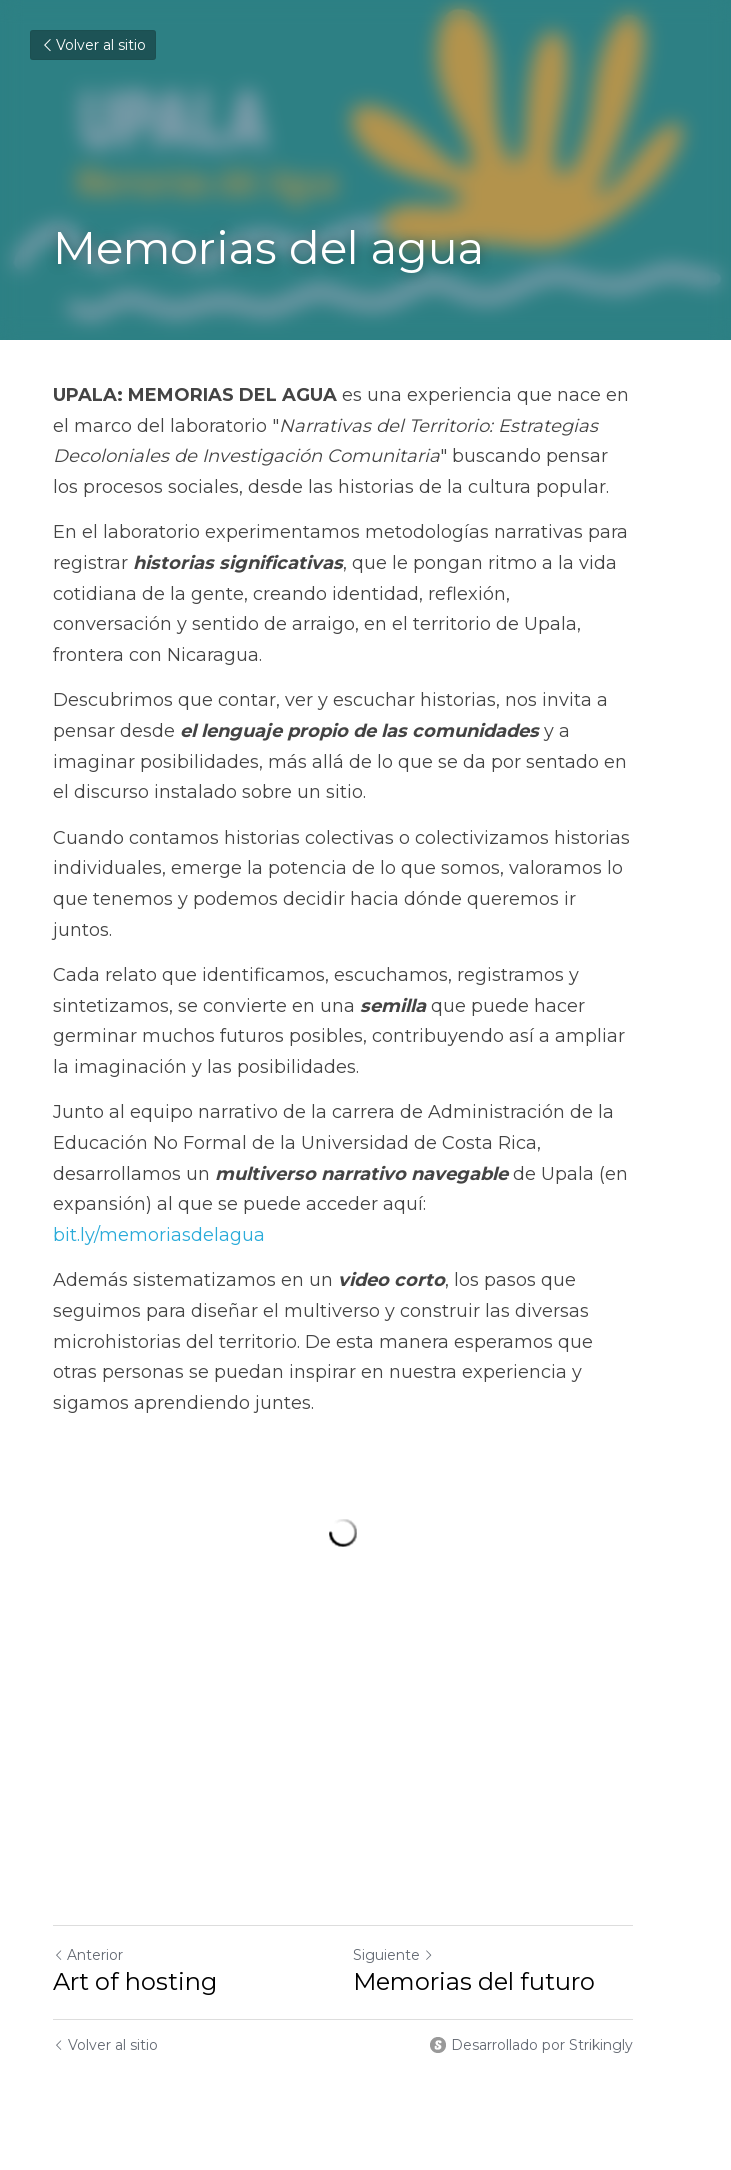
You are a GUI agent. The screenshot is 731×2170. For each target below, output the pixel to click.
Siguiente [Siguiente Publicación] (416, 1859)
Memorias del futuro (497, 1885)
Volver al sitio (93, 45)
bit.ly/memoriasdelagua (372, 1143)
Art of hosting (135, 1885)
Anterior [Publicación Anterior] (88, 1859)
